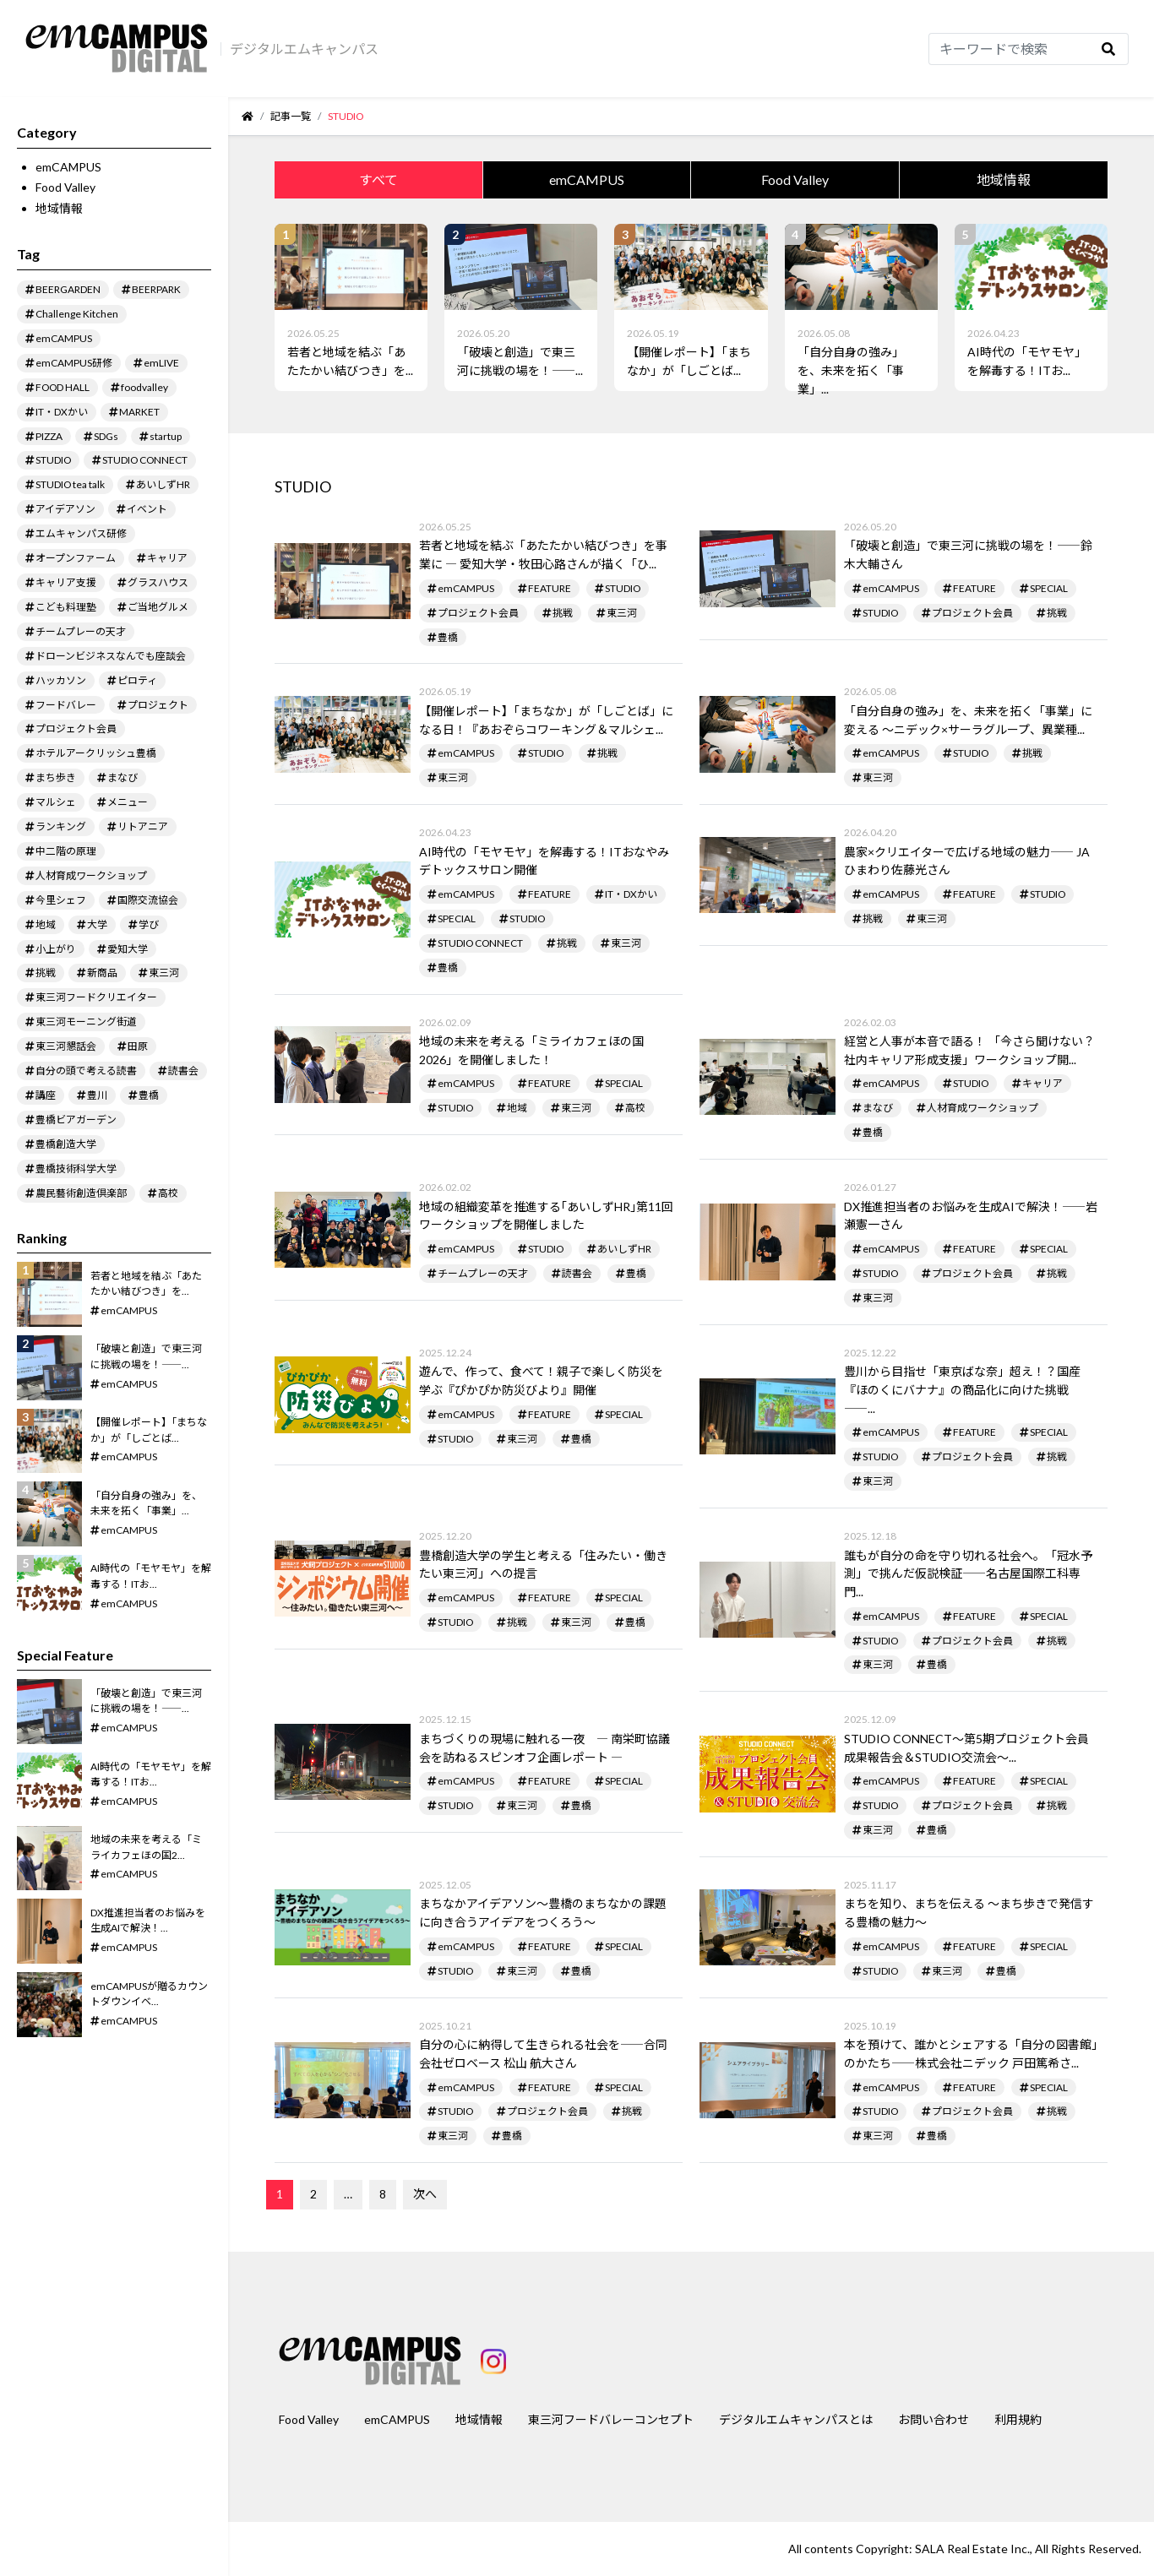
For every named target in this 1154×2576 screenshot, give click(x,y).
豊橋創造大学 (65, 1144)
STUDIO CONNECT (145, 460)
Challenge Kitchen (76, 313)
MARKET (139, 411)
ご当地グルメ (158, 607)
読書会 (183, 1070)
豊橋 (149, 1095)
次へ (425, 2194)
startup (166, 436)
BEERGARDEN (68, 289)
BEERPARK (156, 289)
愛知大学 (127, 949)
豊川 (97, 1095)
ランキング (60, 826)
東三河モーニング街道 (86, 1021)
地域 (45, 924)
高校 (168, 1193)
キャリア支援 (65, 582)
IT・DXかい (61, 411)
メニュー (127, 802)
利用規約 (1018, 2419)
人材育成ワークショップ (91, 875)
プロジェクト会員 (76, 728)
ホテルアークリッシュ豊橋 (95, 753)
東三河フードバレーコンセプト (611, 2419)
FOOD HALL (62, 387)
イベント (147, 509)
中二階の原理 (65, 851)
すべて (378, 179)
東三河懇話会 (65, 1046)
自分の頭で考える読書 (86, 1070)
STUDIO (53, 460)
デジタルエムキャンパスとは (796, 2419)
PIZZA (49, 436)
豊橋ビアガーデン (76, 1119)
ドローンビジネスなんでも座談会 (110, 655)
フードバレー (65, 704)
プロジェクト (158, 704)
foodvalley (144, 387)
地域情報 (59, 208)
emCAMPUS (68, 167)
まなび (122, 777)
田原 (138, 1046)
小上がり (55, 949)
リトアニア (142, 826)
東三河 (164, 972)
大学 (97, 924)
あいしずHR (163, 484)
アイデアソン (65, 509)
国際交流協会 (147, 900)
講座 (45, 1095)
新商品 (102, 972)
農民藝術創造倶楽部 (81, 1193)
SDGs (106, 436)
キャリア (167, 558)
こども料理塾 (65, 607)
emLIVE (161, 362)
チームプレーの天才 (80, 631)
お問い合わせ (933, 2419)
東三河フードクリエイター (96, 997)
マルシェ (55, 802)
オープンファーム (75, 558)
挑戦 (45, 972)
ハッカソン (60, 680)
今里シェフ (60, 900)
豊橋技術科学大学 (76, 1168)
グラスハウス (158, 582)
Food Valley (65, 187)
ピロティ (137, 680)
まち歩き (55, 777)
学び (149, 924)
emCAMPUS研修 (73, 362)
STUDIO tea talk (70, 484)
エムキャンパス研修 (81, 533)
